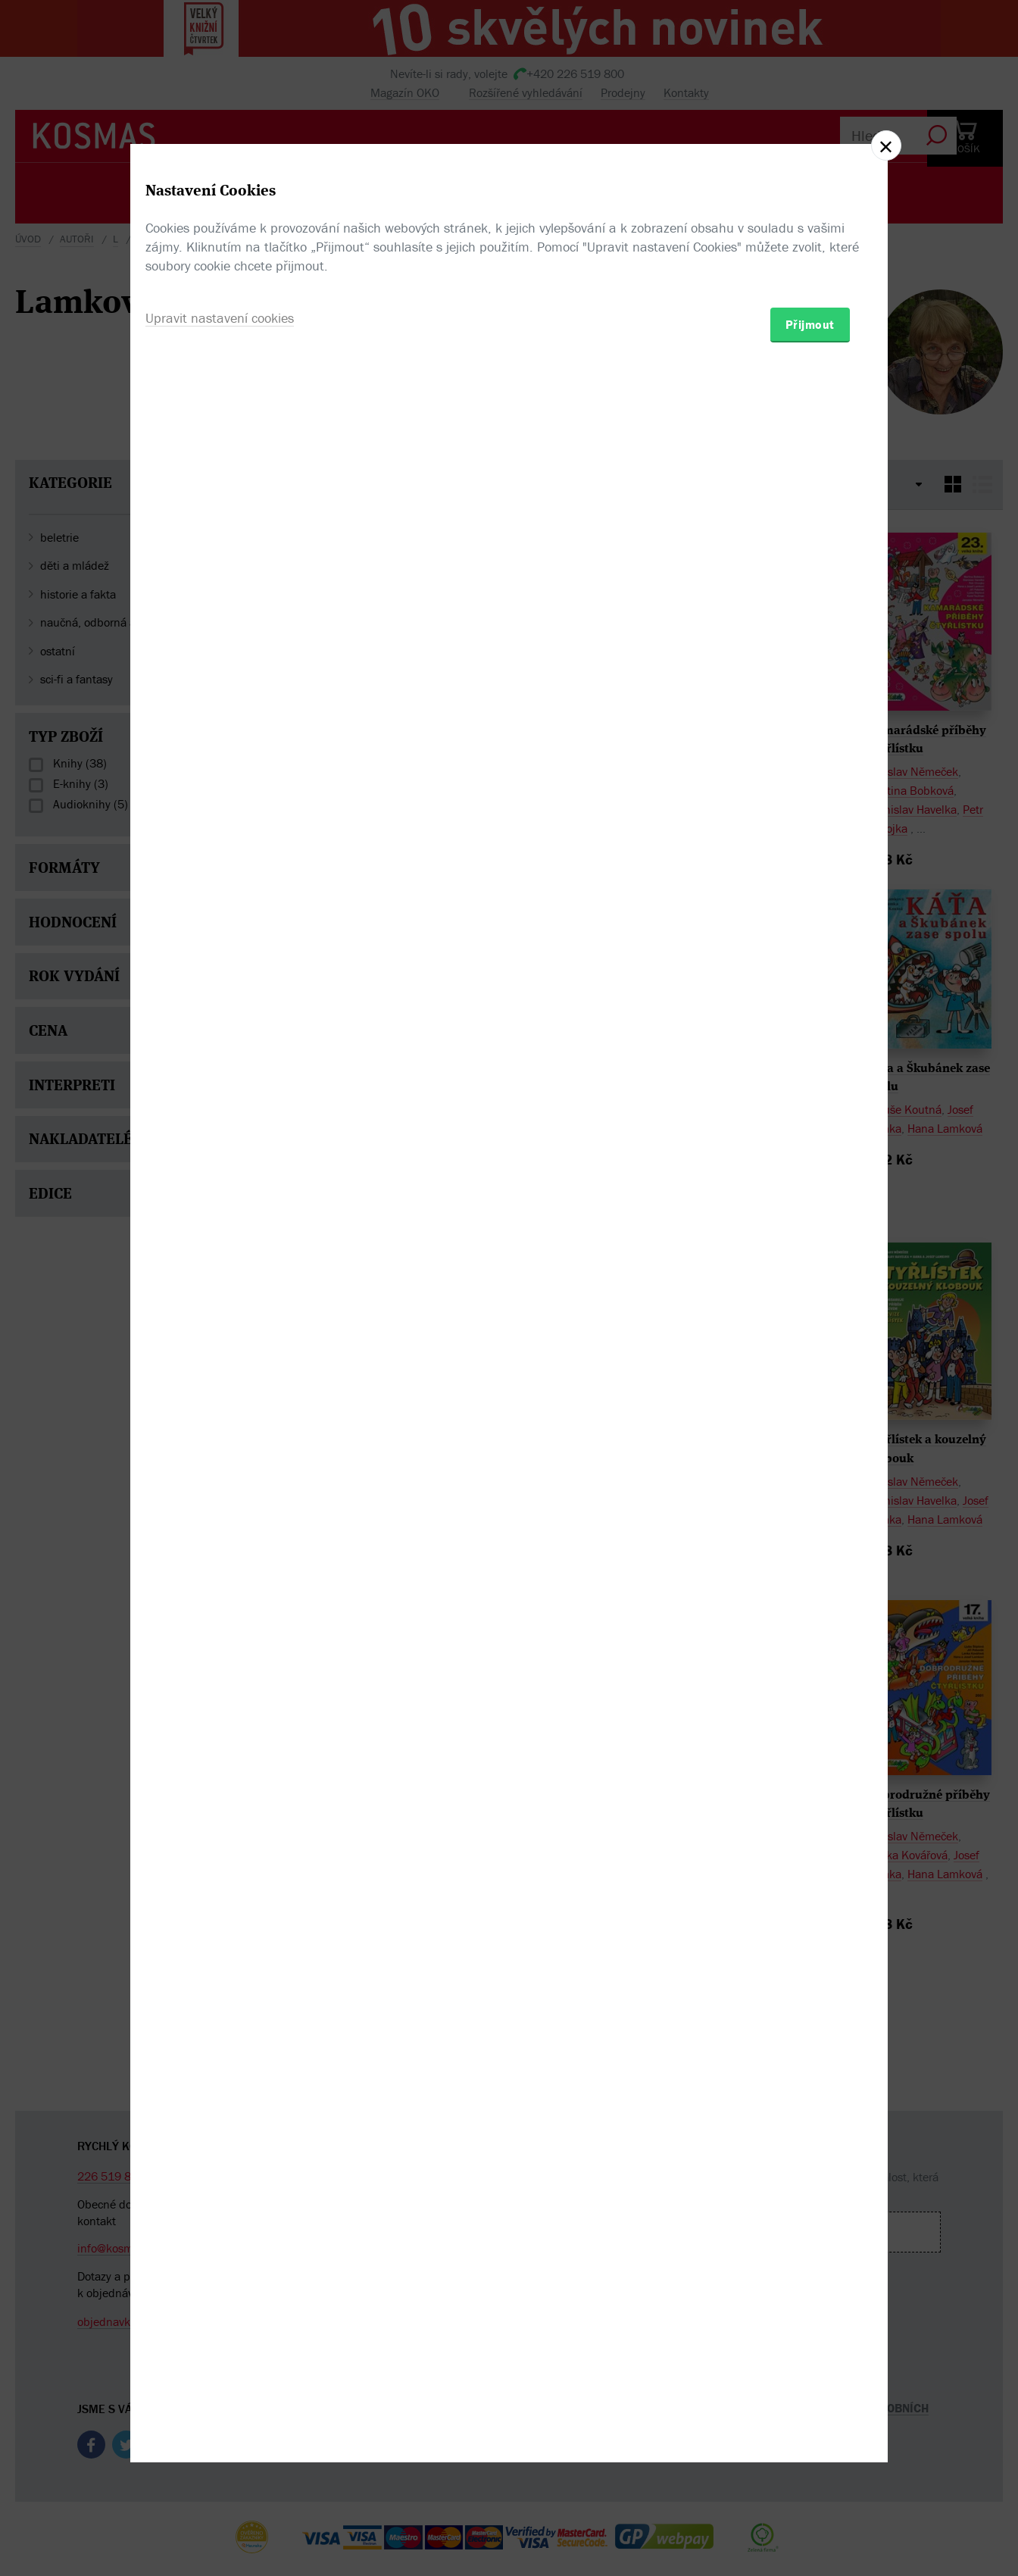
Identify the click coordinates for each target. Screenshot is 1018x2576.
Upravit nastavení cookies (219, 1370)
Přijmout (810, 1376)
